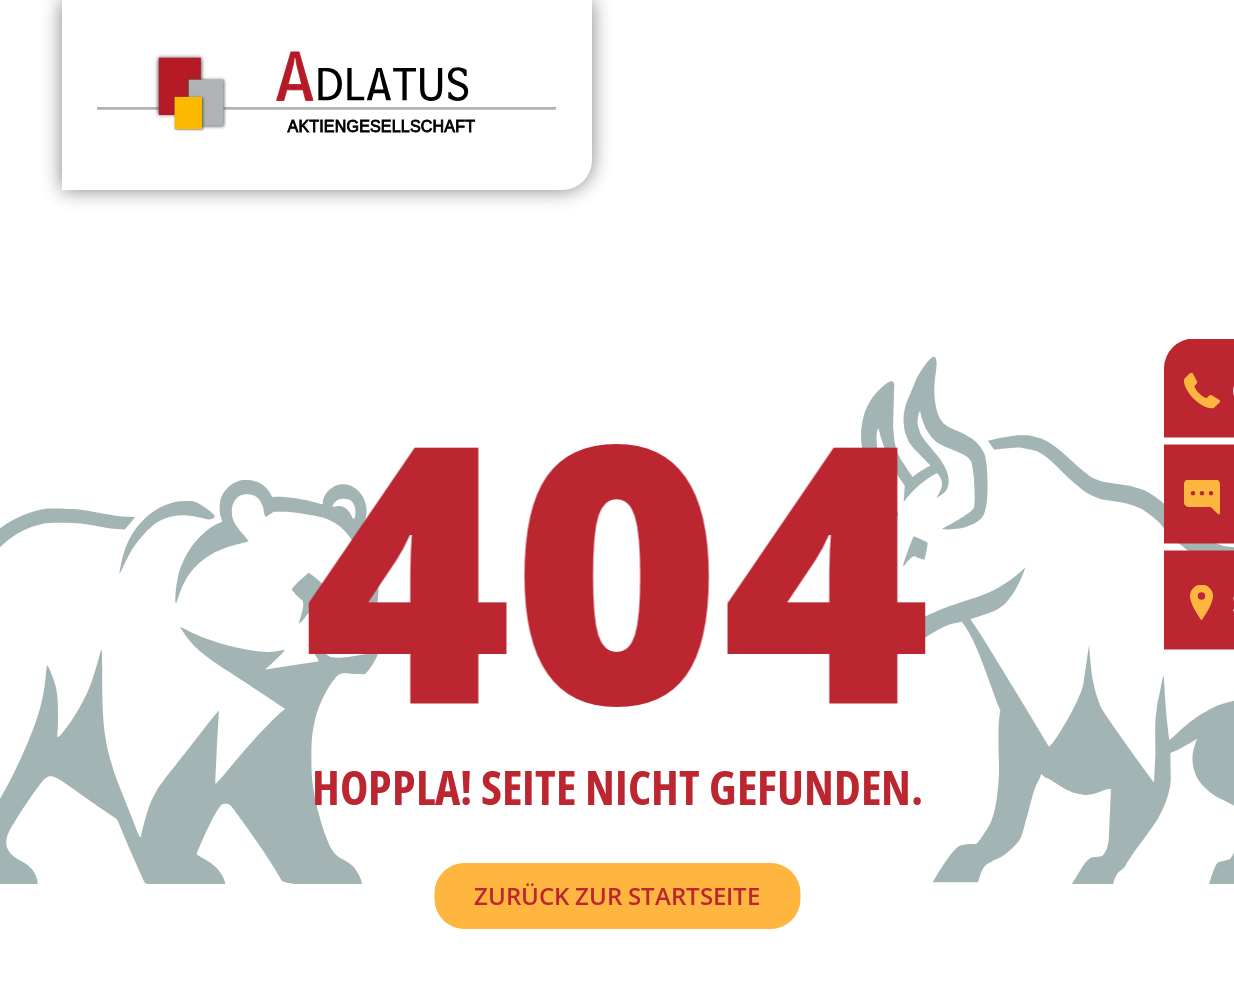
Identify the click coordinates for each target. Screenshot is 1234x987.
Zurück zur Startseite (617, 895)
